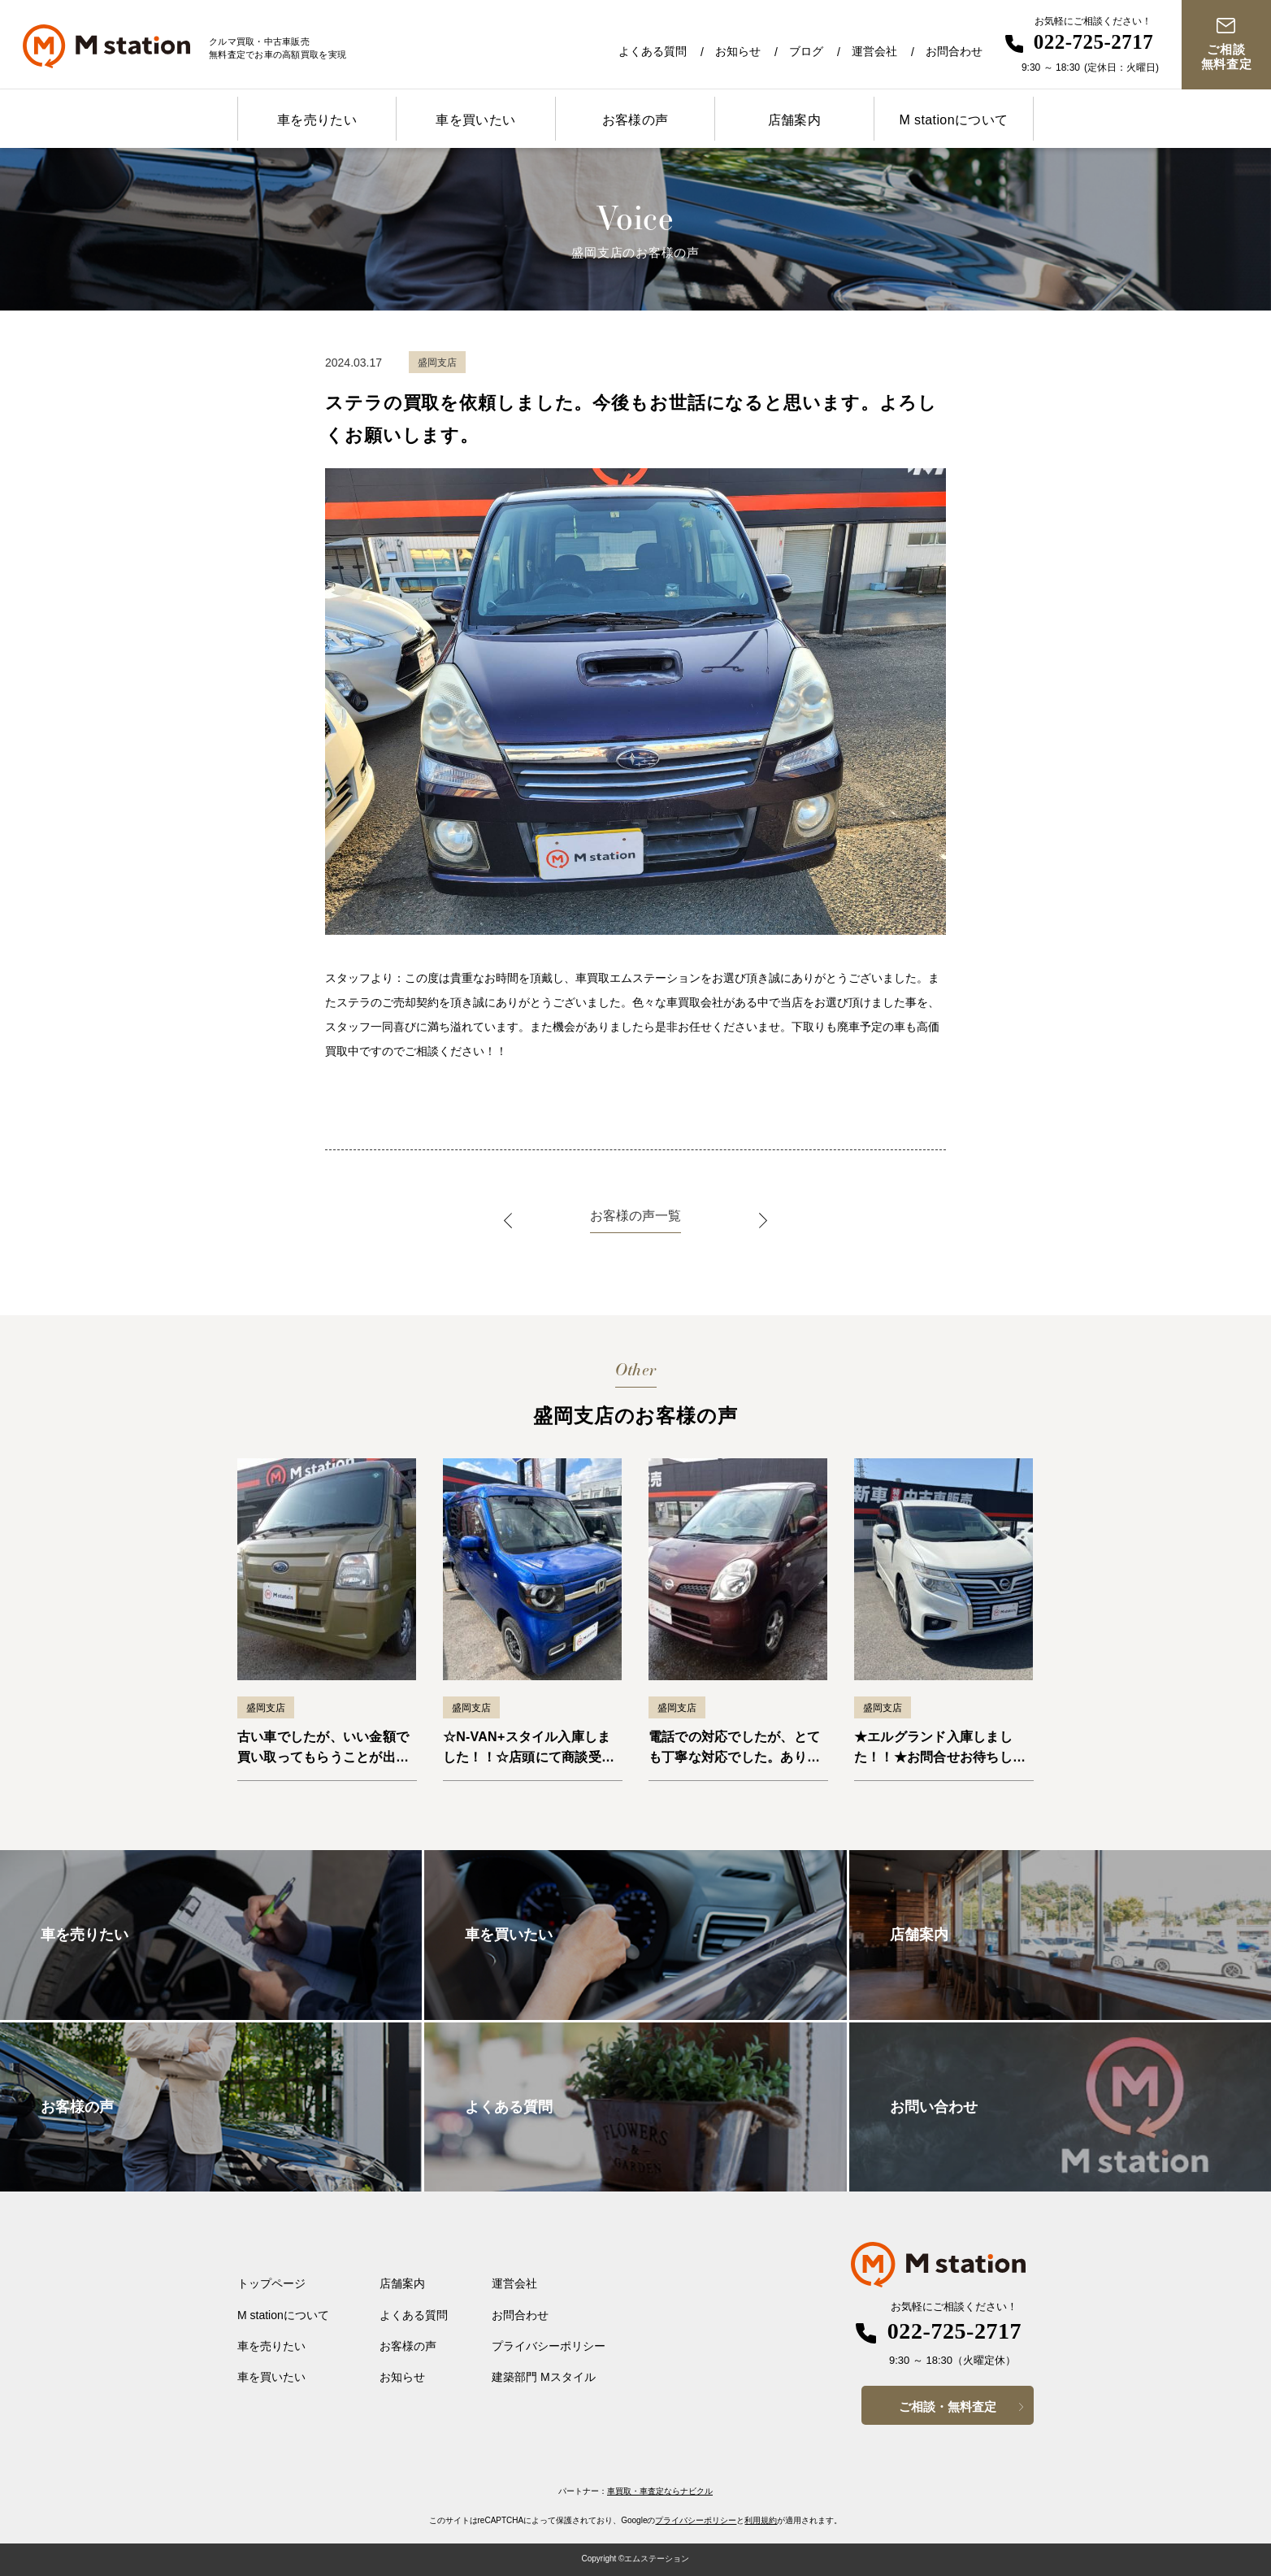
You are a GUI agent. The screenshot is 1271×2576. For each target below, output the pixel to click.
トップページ (271, 2283)
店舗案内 (795, 120)
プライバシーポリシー (548, 2345)
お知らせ (738, 51)
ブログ (806, 51)
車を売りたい (317, 120)
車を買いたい (475, 120)
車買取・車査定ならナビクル (660, 2491)
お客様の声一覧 (635, 1216)
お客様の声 (635, 120)
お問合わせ (954, 51)
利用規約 (760, 2520)
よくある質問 (652, 51)
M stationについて (953, 120)
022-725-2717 (1094, 42)
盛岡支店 (265, 1708)
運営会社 (874, 51)
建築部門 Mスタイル (544, 2376)
